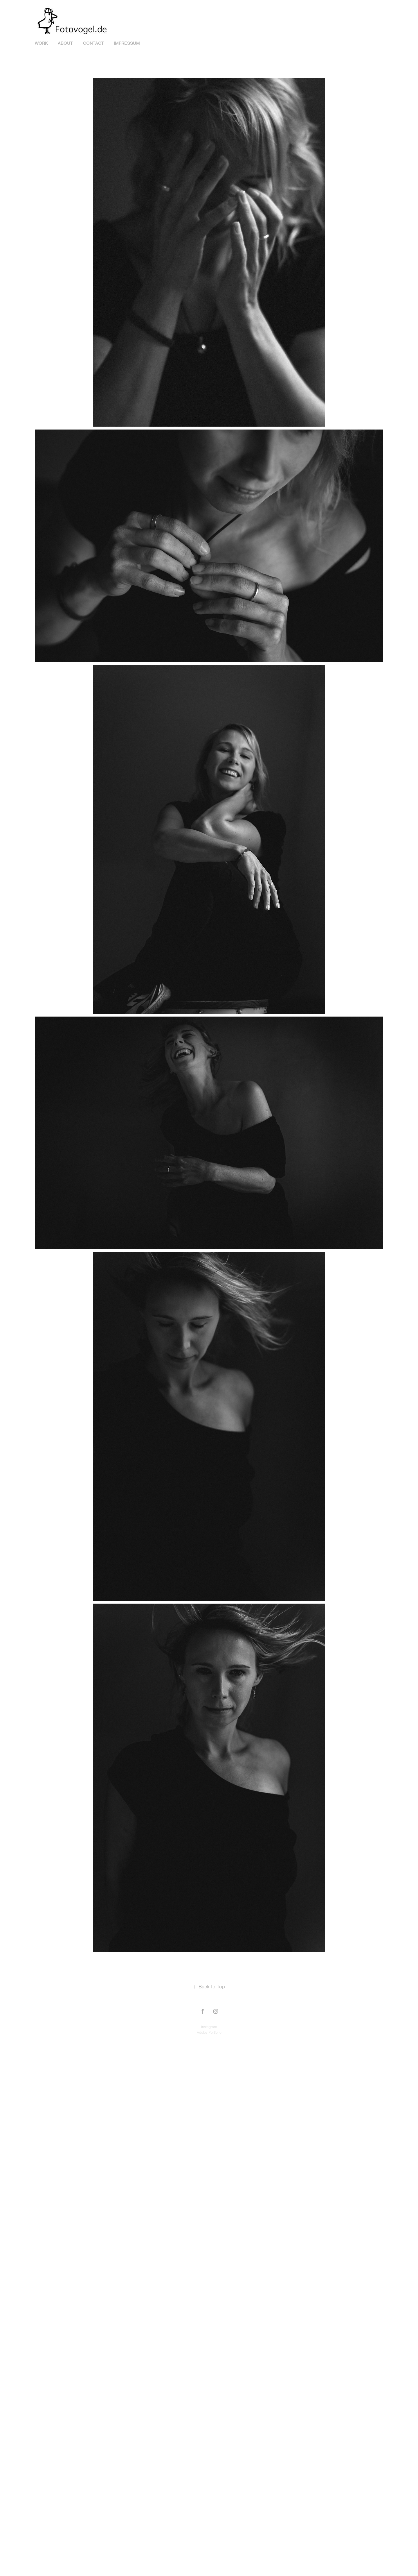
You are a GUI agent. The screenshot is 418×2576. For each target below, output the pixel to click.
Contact (93, 43)
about (65, 43)
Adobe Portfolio (209, 2033)
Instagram (209, 2027)
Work (41, 43)
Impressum (127, 43)
